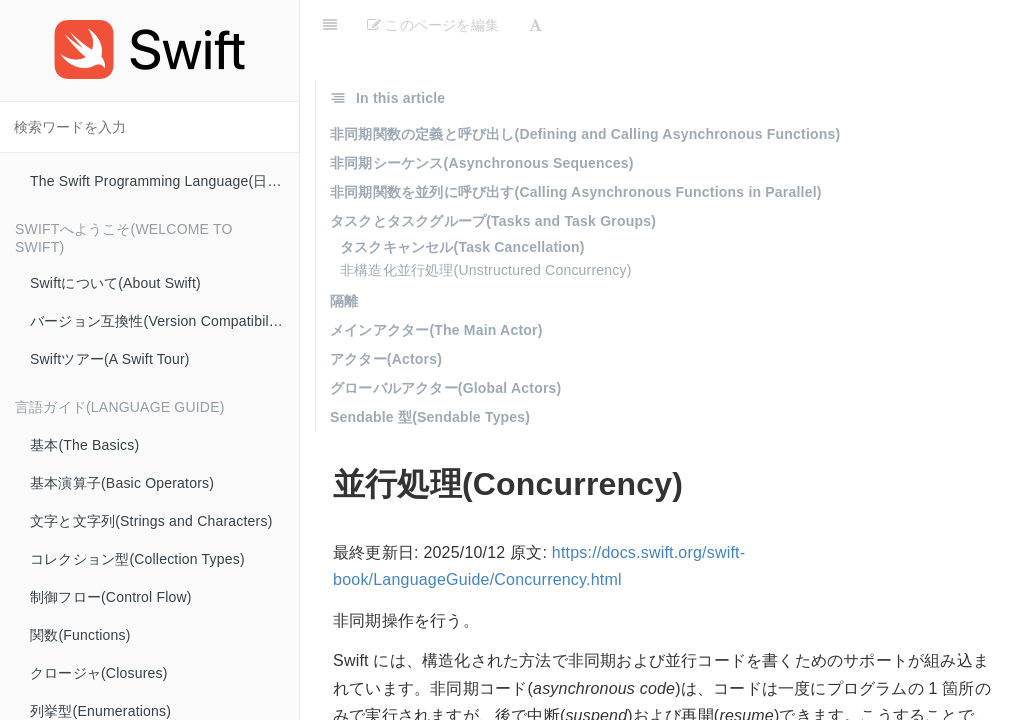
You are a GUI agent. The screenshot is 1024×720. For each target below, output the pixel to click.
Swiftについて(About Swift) (115, 283)
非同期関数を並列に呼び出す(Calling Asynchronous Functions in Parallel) (576, 192)
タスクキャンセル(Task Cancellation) (462, 247)
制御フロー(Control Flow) (111, 597)
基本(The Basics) (84, 445)
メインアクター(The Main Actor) (436, 330)
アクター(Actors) (386, 359)
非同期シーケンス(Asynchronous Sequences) (482, 163)
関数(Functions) (80, 635)
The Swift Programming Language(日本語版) (164, 181)
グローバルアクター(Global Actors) (445, 388)
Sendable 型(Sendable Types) (430, 417)
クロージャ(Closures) (99, 673)
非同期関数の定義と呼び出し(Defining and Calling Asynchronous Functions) (585, 134)
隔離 (344, 301)
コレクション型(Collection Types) (137, 559)
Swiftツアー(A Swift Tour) (110, 359)
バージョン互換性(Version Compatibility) (159, 321)
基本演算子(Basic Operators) (122, 483)
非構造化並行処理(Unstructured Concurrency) (486, 270)
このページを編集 (433, 25)
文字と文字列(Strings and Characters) (151, 521)
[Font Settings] (535, 25)
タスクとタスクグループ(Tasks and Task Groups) (493, 221)
